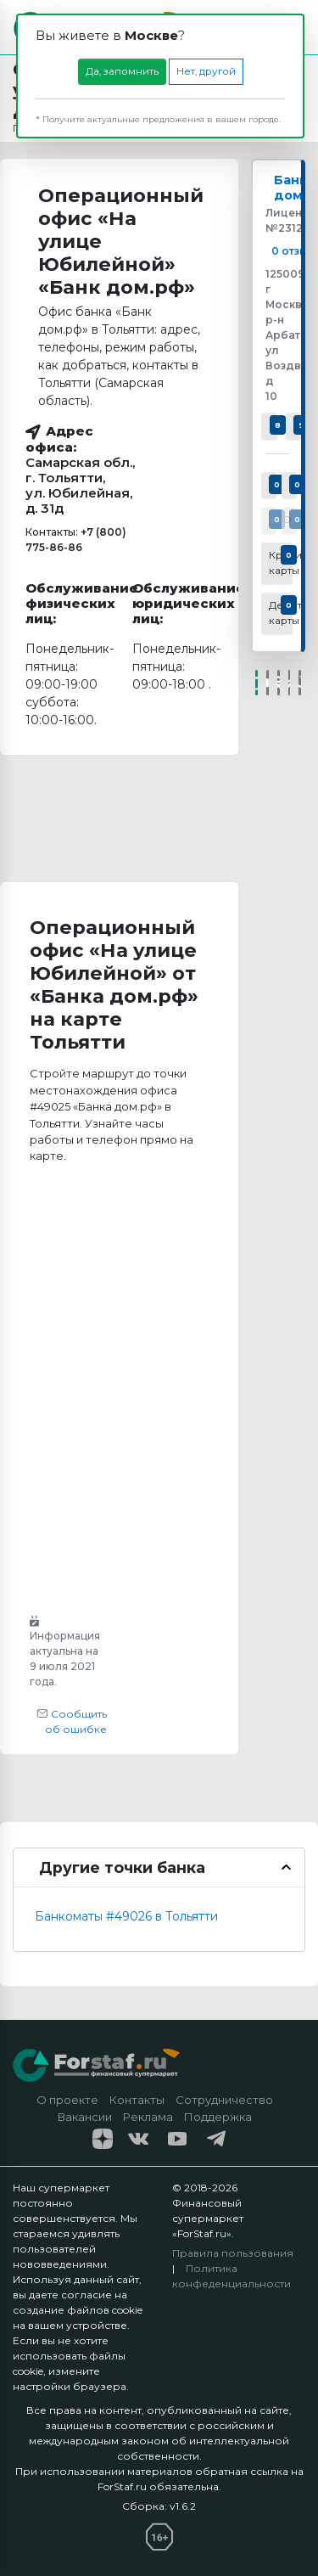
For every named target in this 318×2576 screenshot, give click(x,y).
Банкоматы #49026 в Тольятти (126, 1916)
